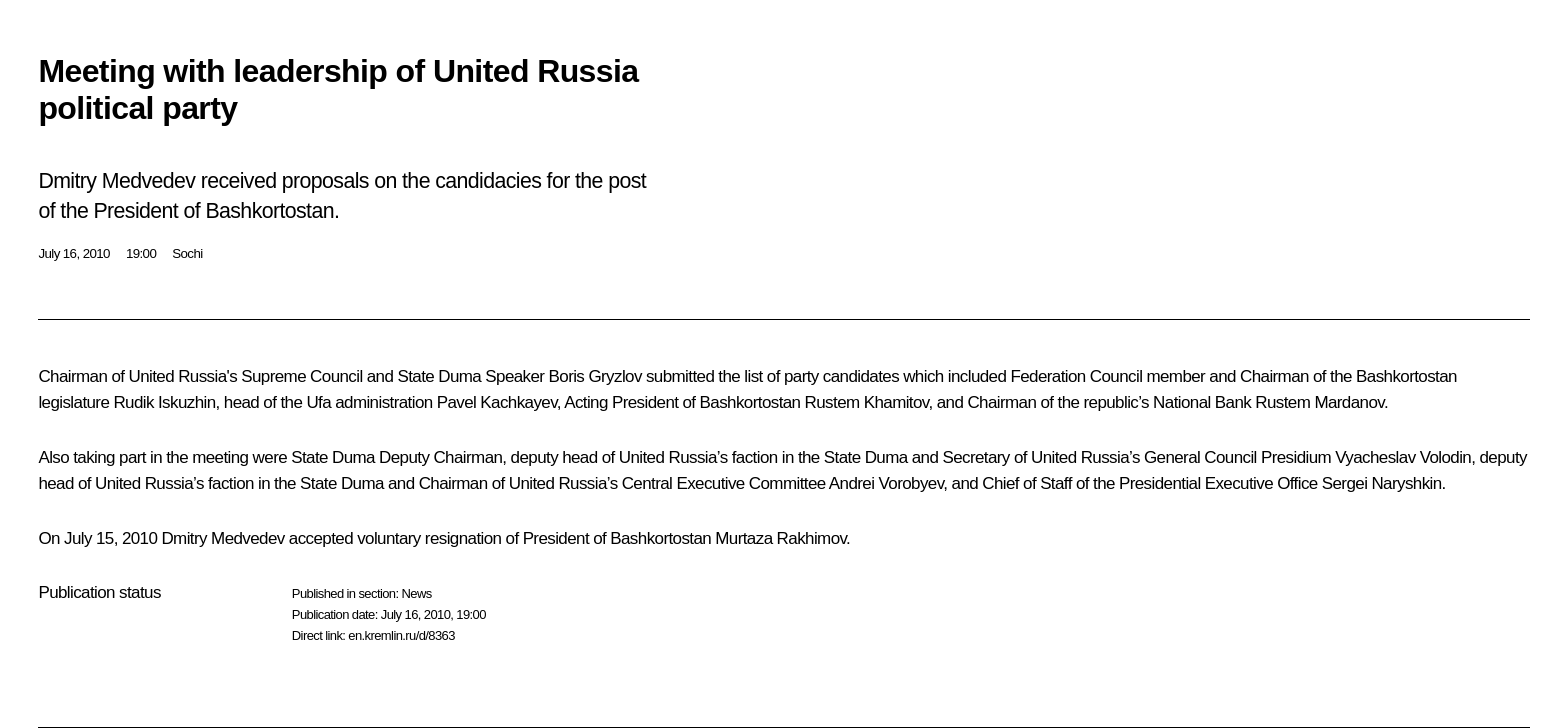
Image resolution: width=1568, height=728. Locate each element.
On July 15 (75, 538)
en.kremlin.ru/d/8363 (401, 635)
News (416, 593)
